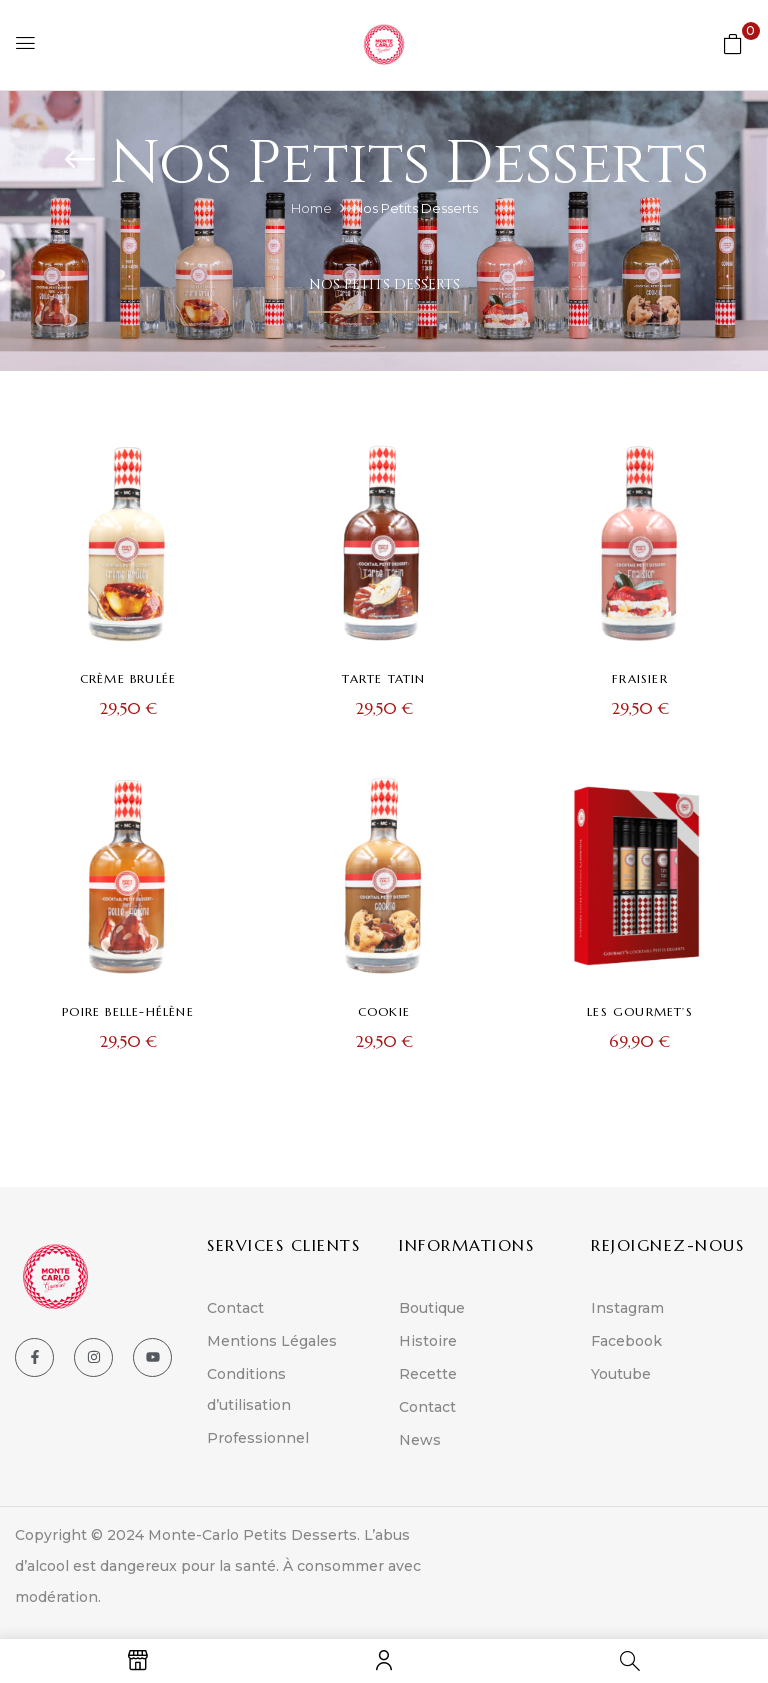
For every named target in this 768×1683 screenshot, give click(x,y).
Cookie (384, 1011)
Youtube (621, 1374)
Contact (235, 1308)
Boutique (432, 1308)
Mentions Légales (272, 1341)
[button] (733, 43)
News (420, 1440)
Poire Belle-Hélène (128, 1011)
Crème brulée (128, 678)
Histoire (428, 1341)
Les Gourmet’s (640, 1011)
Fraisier (640, 678)
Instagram (627, 1308)
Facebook (626, 1341)
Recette (428, 1374)
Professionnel (258, 1438)
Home (311, 208)
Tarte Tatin (383, 678)
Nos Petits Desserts (384, 284)
